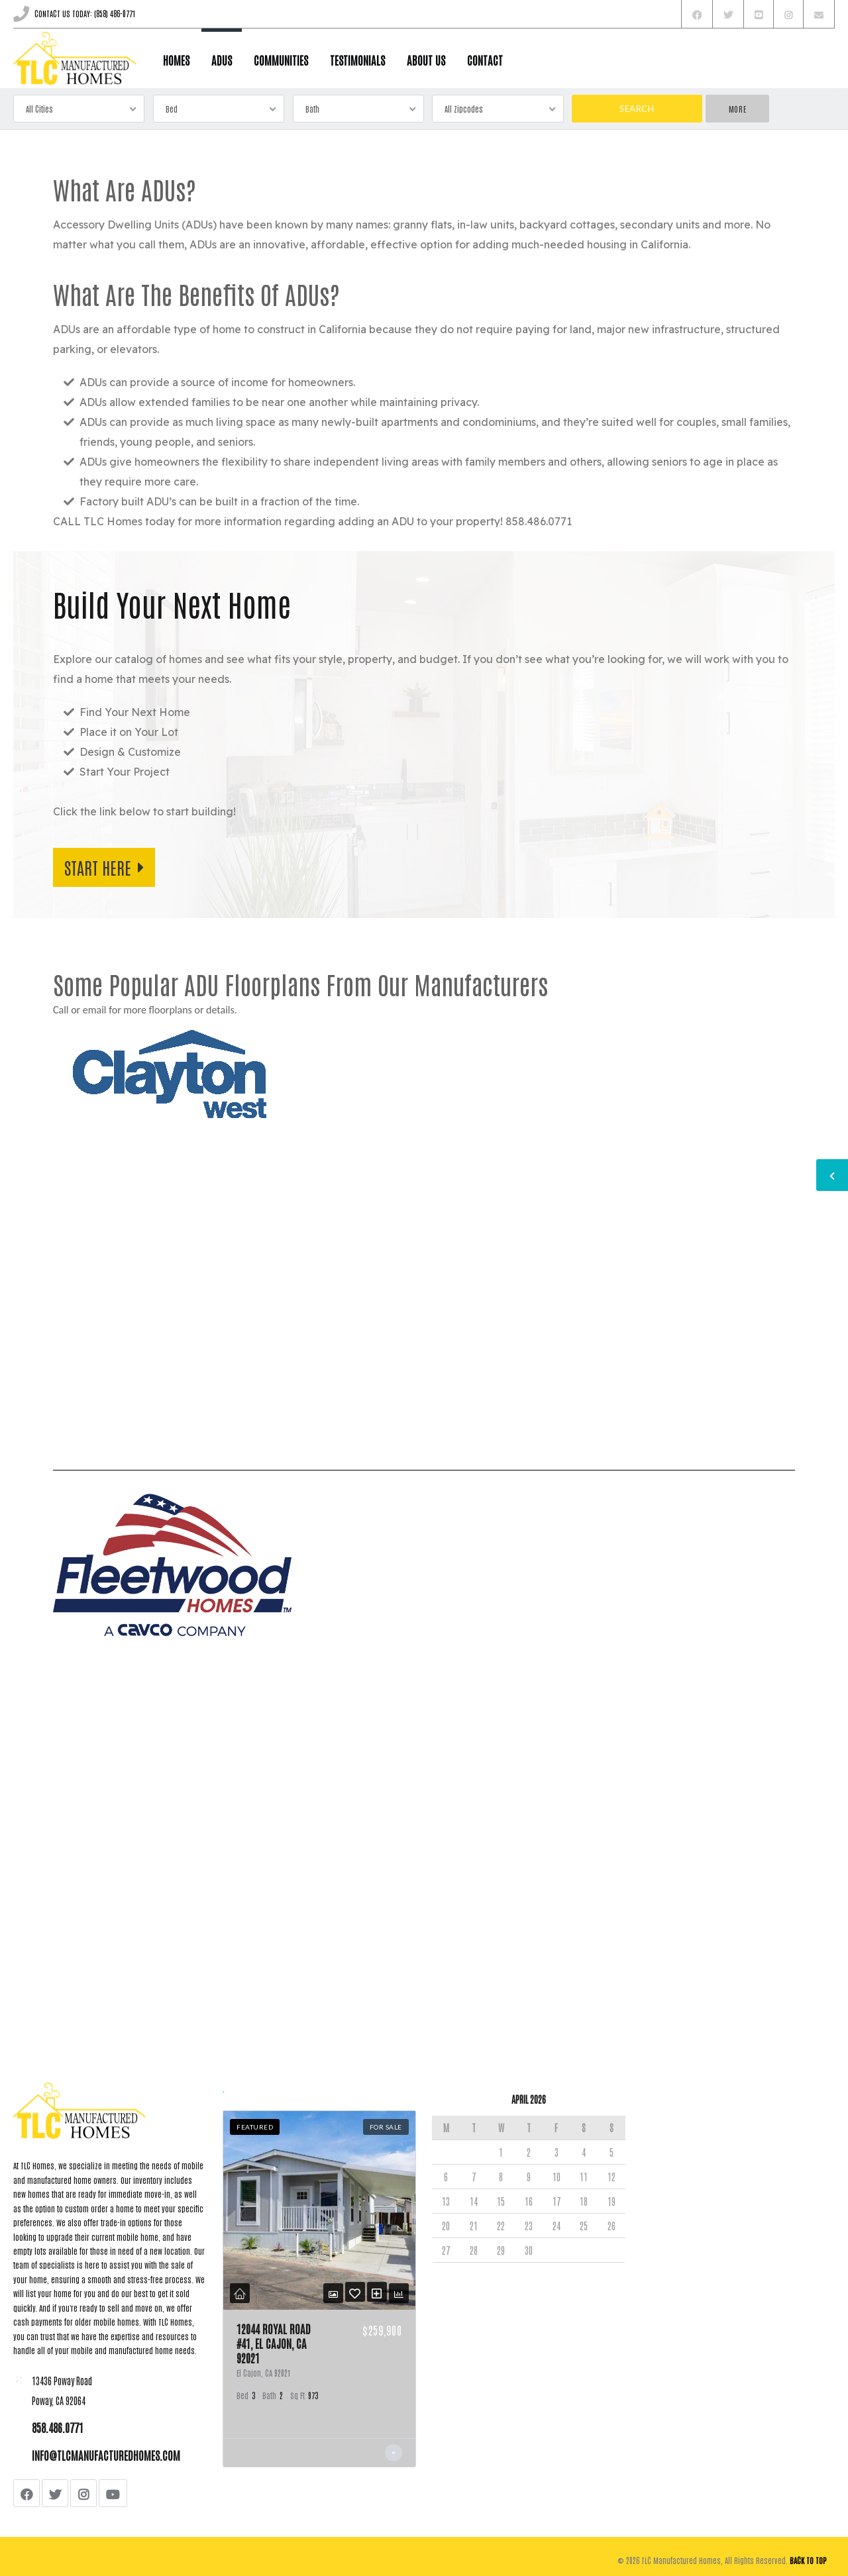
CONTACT (485, 59)
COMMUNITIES (281, 59)
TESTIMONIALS (357, 59)
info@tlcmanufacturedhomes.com (106, 2454)
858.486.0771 (57, 2427)
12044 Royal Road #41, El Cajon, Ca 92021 (274, 2343)
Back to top (808, 2560)
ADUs (221, 59)
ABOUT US (426, 59)
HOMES (176, 59)
